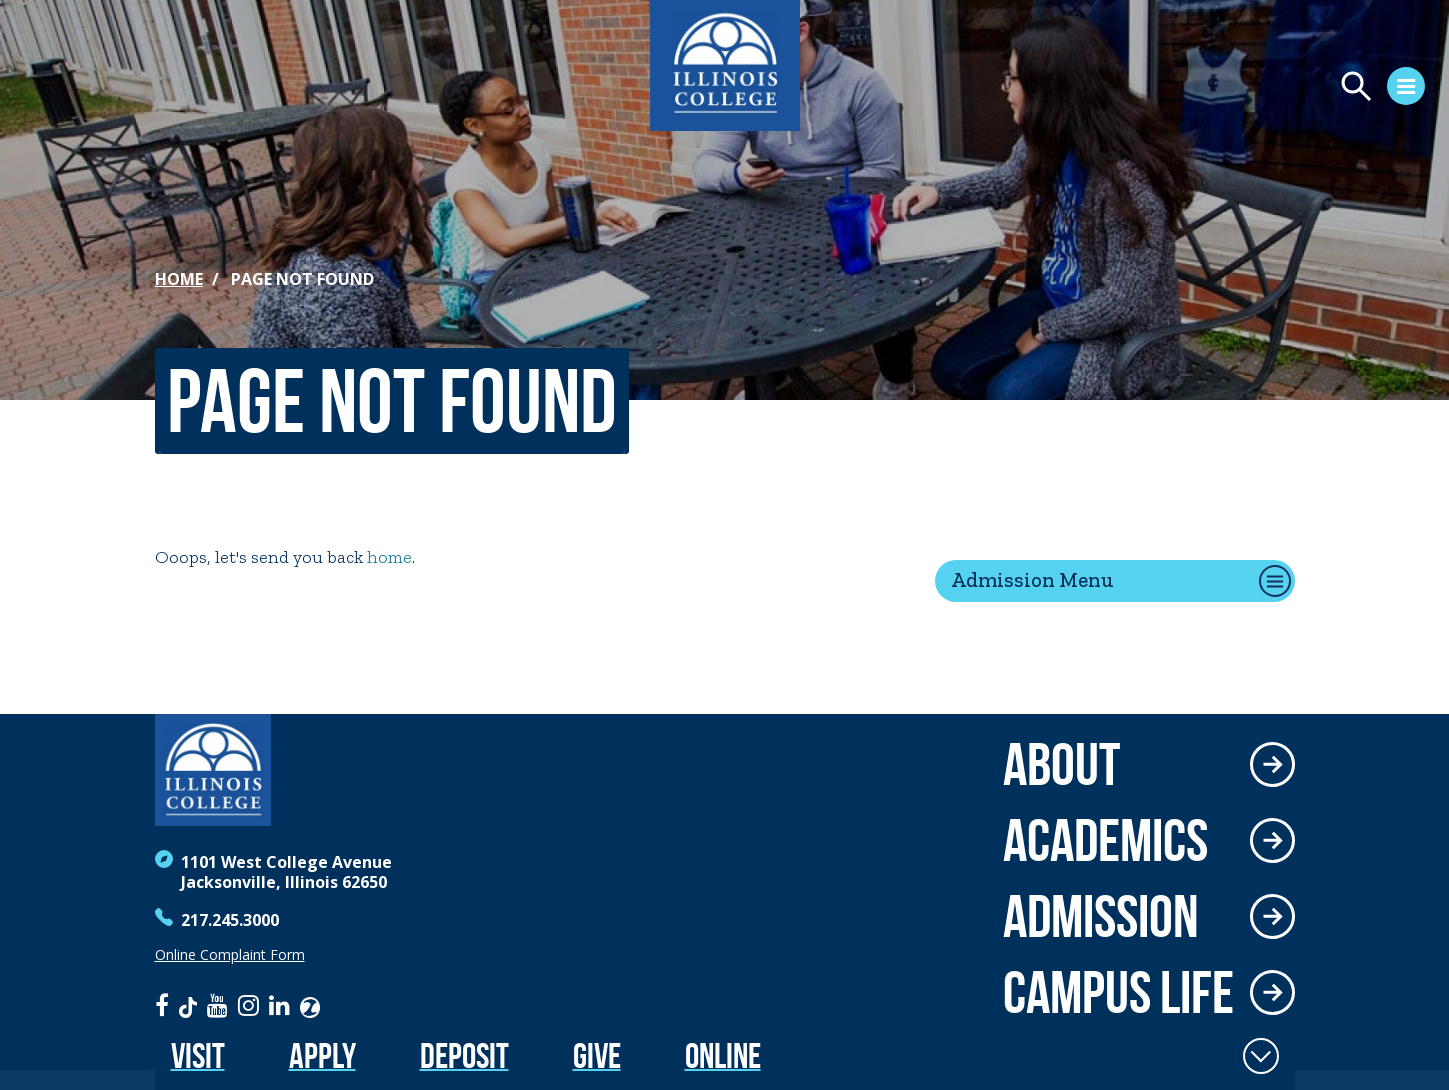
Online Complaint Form (230, 955)
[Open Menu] (1205, 89)
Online (723, 1055)
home (389, 557)
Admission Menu (1032, 579)
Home (179, 279)
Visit (198, 1055)
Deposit (464, 1055)
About (1061, 764)
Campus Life (1118, 992)
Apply (322, 1055)
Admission (1101, 916)
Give (597, 1055)
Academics (1105, 840)
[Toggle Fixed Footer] (1261, 1056)
